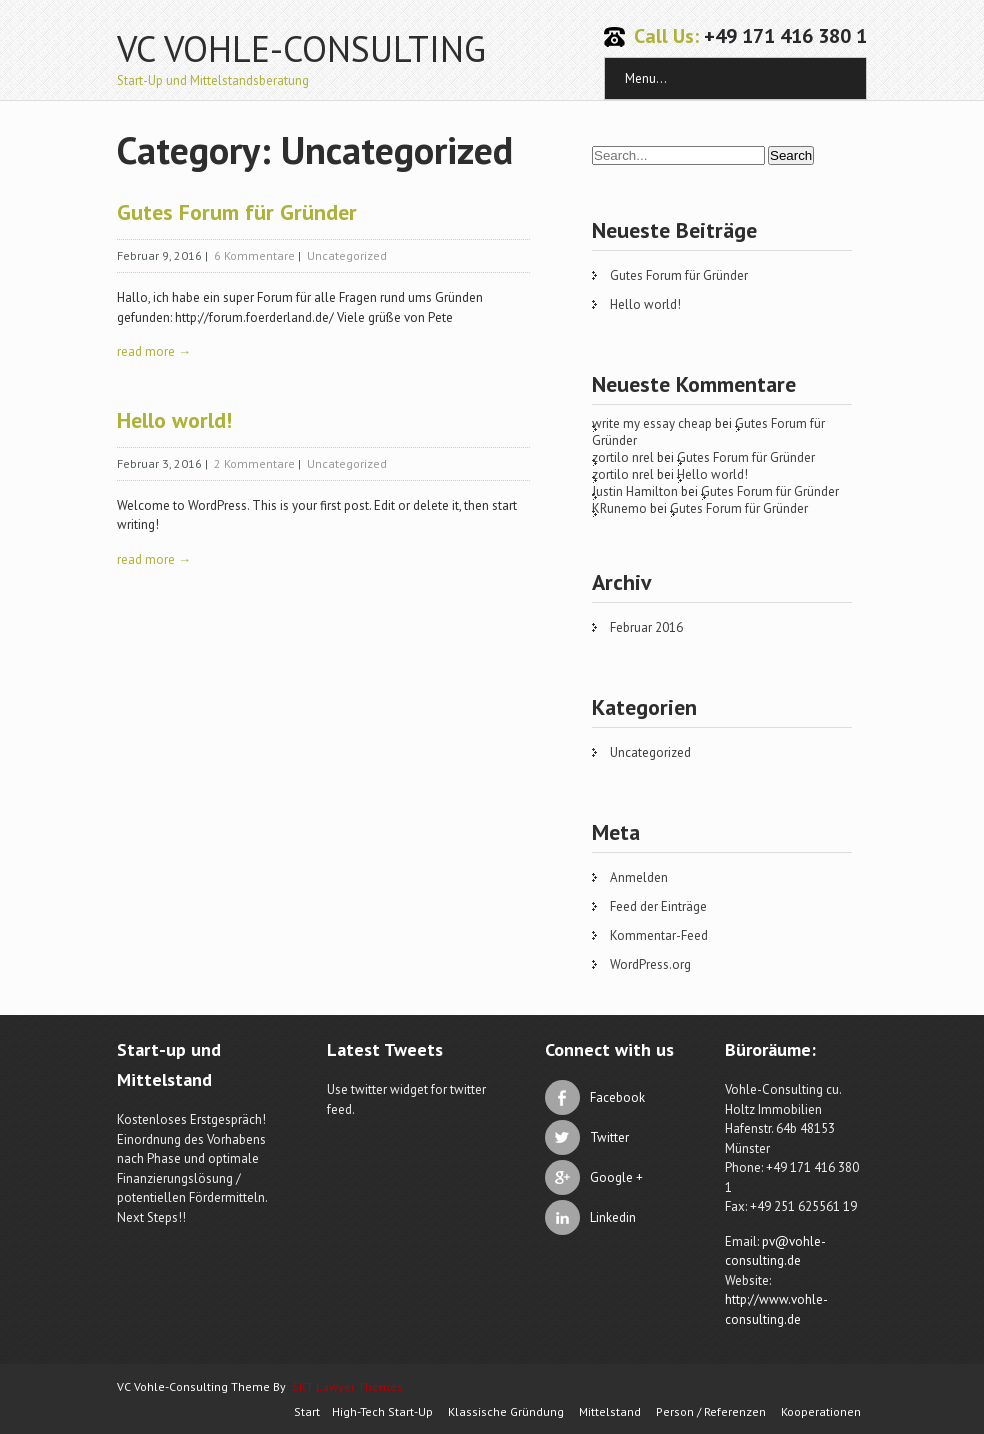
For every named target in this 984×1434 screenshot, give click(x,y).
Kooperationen (821, 1411)
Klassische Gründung (506, 1411)
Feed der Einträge (658, 906)
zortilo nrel (623, 457)
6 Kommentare (254, 255)
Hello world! (174, 420)
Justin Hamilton (635, 491)
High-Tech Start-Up (382, 1411)
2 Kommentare (254, 463)
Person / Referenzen (711, 1411)
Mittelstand (610, 1411)
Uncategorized (347, 255)
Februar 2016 (646, 627)
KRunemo (619, 508)
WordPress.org (650, 964)
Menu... (646, 78)
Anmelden (639, 877)
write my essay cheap (652, 423)
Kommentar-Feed (659, 935)
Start (307, 1411)
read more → (154, 351)
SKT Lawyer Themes (347, 1386)
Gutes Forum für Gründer (237, 212)
